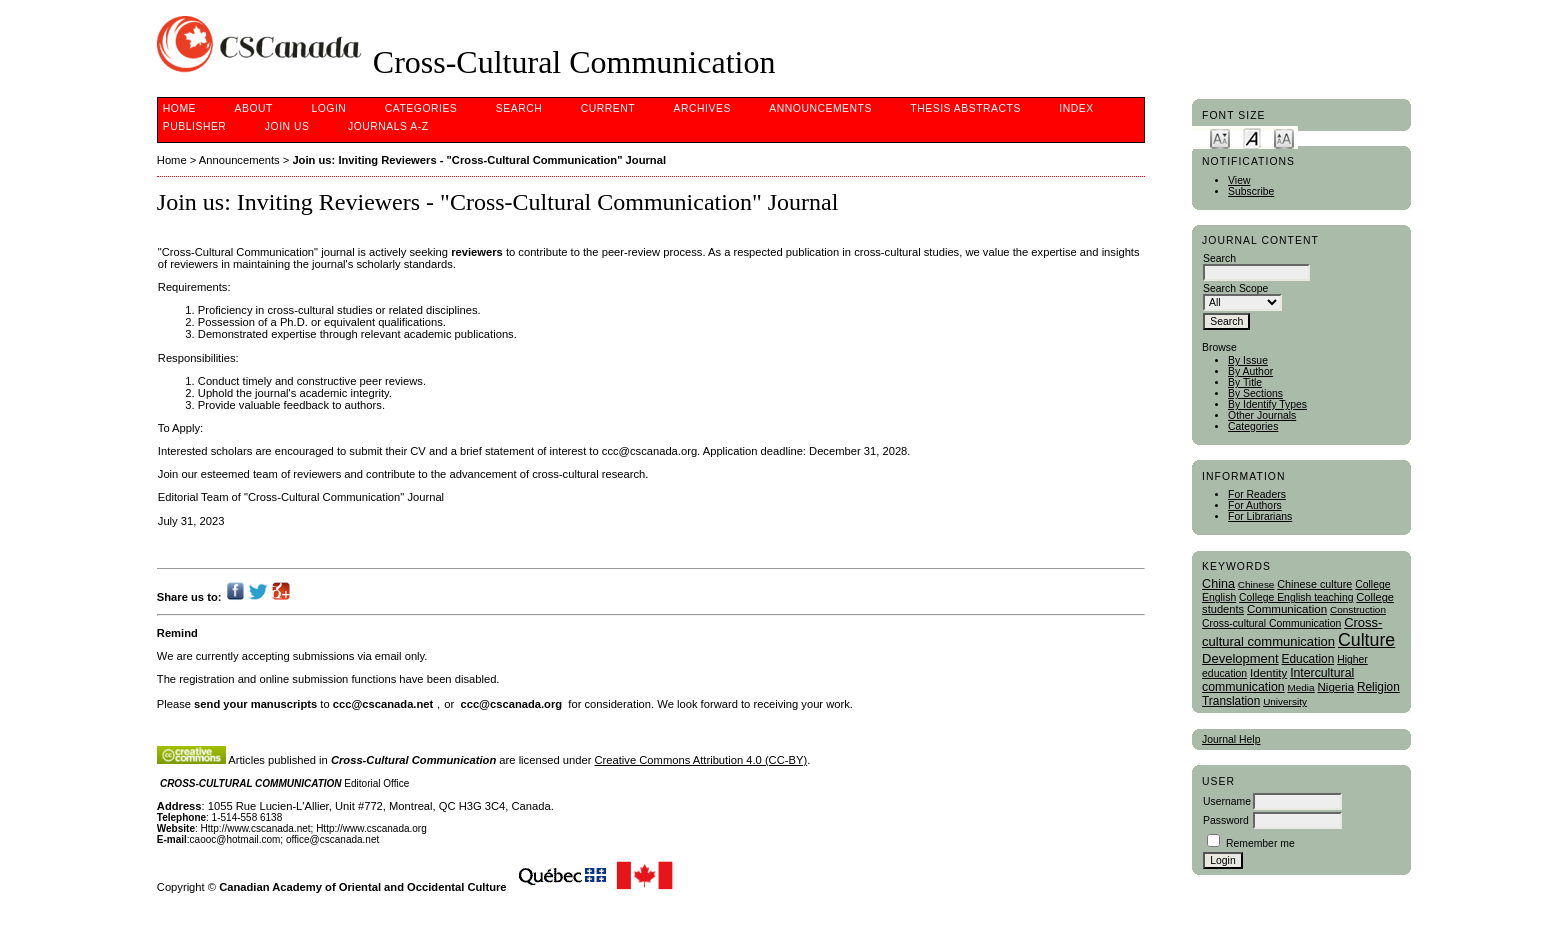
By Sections (1255, 393)
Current (608, 108)
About (254, 108)
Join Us (287, 126)
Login (328, 108)
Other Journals (1262, 415)
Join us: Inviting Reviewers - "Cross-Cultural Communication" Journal (479, 160)
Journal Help (1231, 739)
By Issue (1248, 360)
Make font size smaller (1220, 137)
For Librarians (1260, 516)
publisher (195, 126)
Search (519, 108)
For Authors (1255, 505)
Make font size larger (1284, 137)
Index (1076, 108)
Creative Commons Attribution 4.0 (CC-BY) (701, 760)
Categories (1253, 426)
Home (179, 108)
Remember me (1260, 843)
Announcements (820, 108)
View (1239, 180)
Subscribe (1251, 191)
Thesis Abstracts (965, 108)
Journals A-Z (388, 126)
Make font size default (1252, 137)
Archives (702, 108)
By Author (1250, 371)
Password (1226, 820)
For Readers (1257, 494)
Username (1227, 801)
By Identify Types (1267, 404)
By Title (1245, 382)
